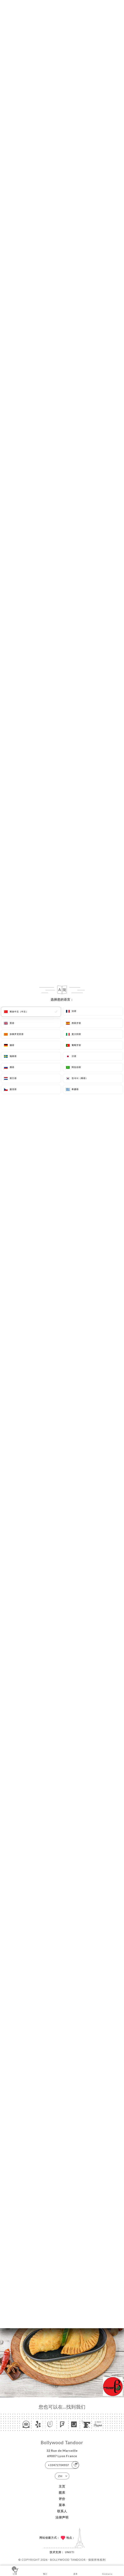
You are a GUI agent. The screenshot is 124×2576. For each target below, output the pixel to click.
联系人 (62, 2511)
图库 (62, 2492)
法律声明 (62, 2517)
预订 (45, 2570)
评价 (62, 2499)
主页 (62, 2486)
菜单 (62, 2505)
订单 (15, 2570)
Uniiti (69, 2552)
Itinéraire (107, 2570)
